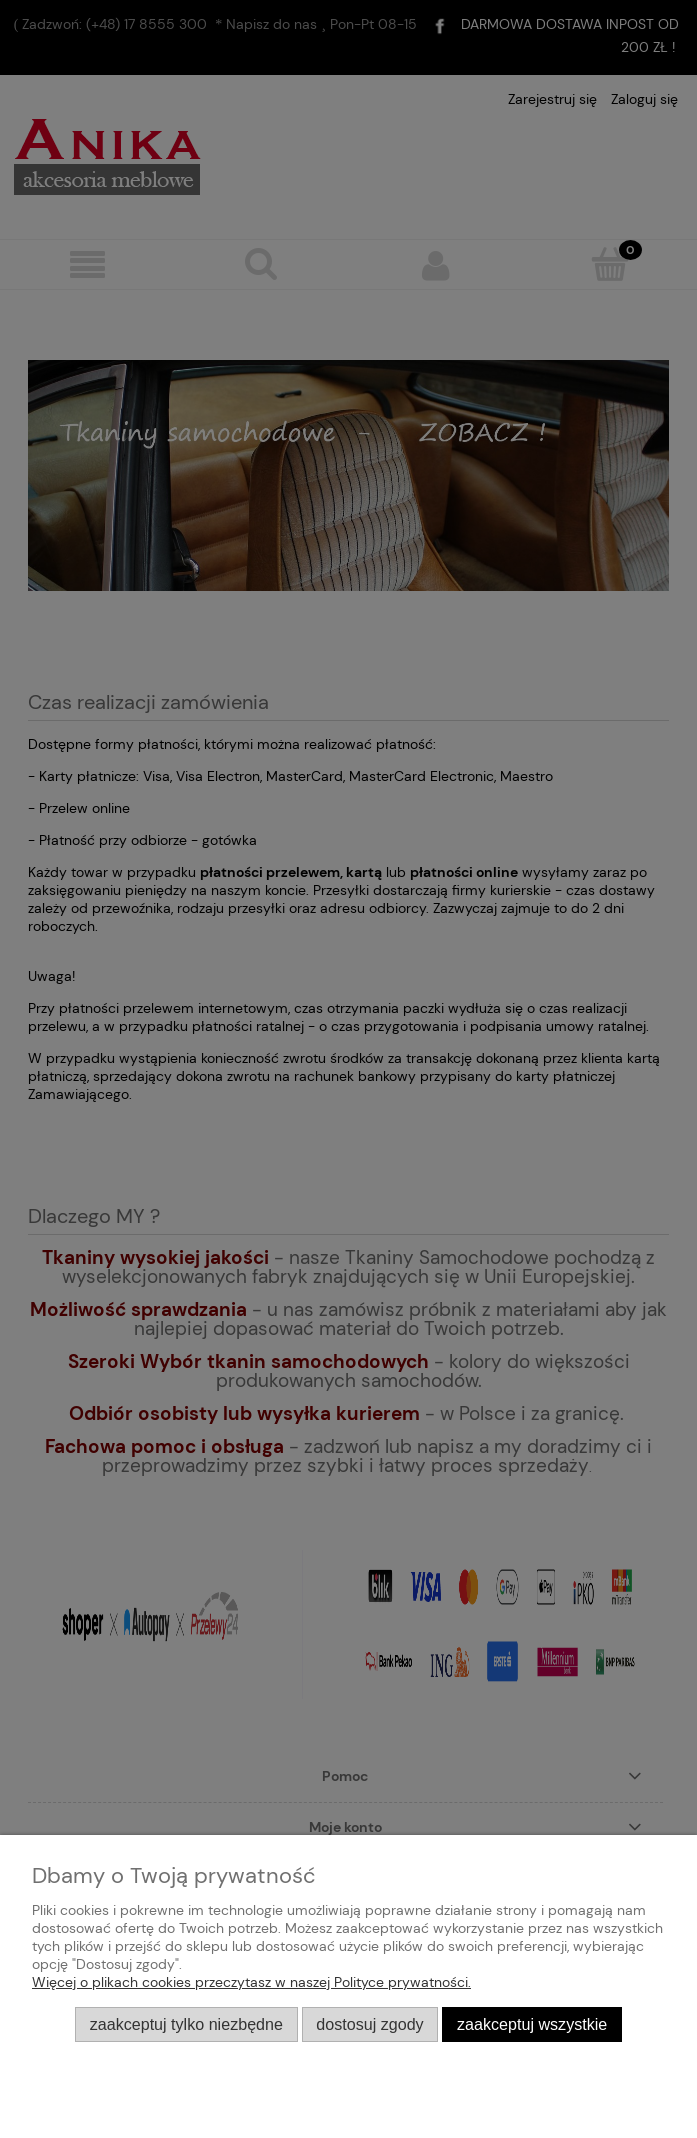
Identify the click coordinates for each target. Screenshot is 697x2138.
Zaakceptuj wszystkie (532, 2024)
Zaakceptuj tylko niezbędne (186, 2024)
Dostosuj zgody (369, 2024)
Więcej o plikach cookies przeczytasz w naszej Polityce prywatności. (251, 1982)
